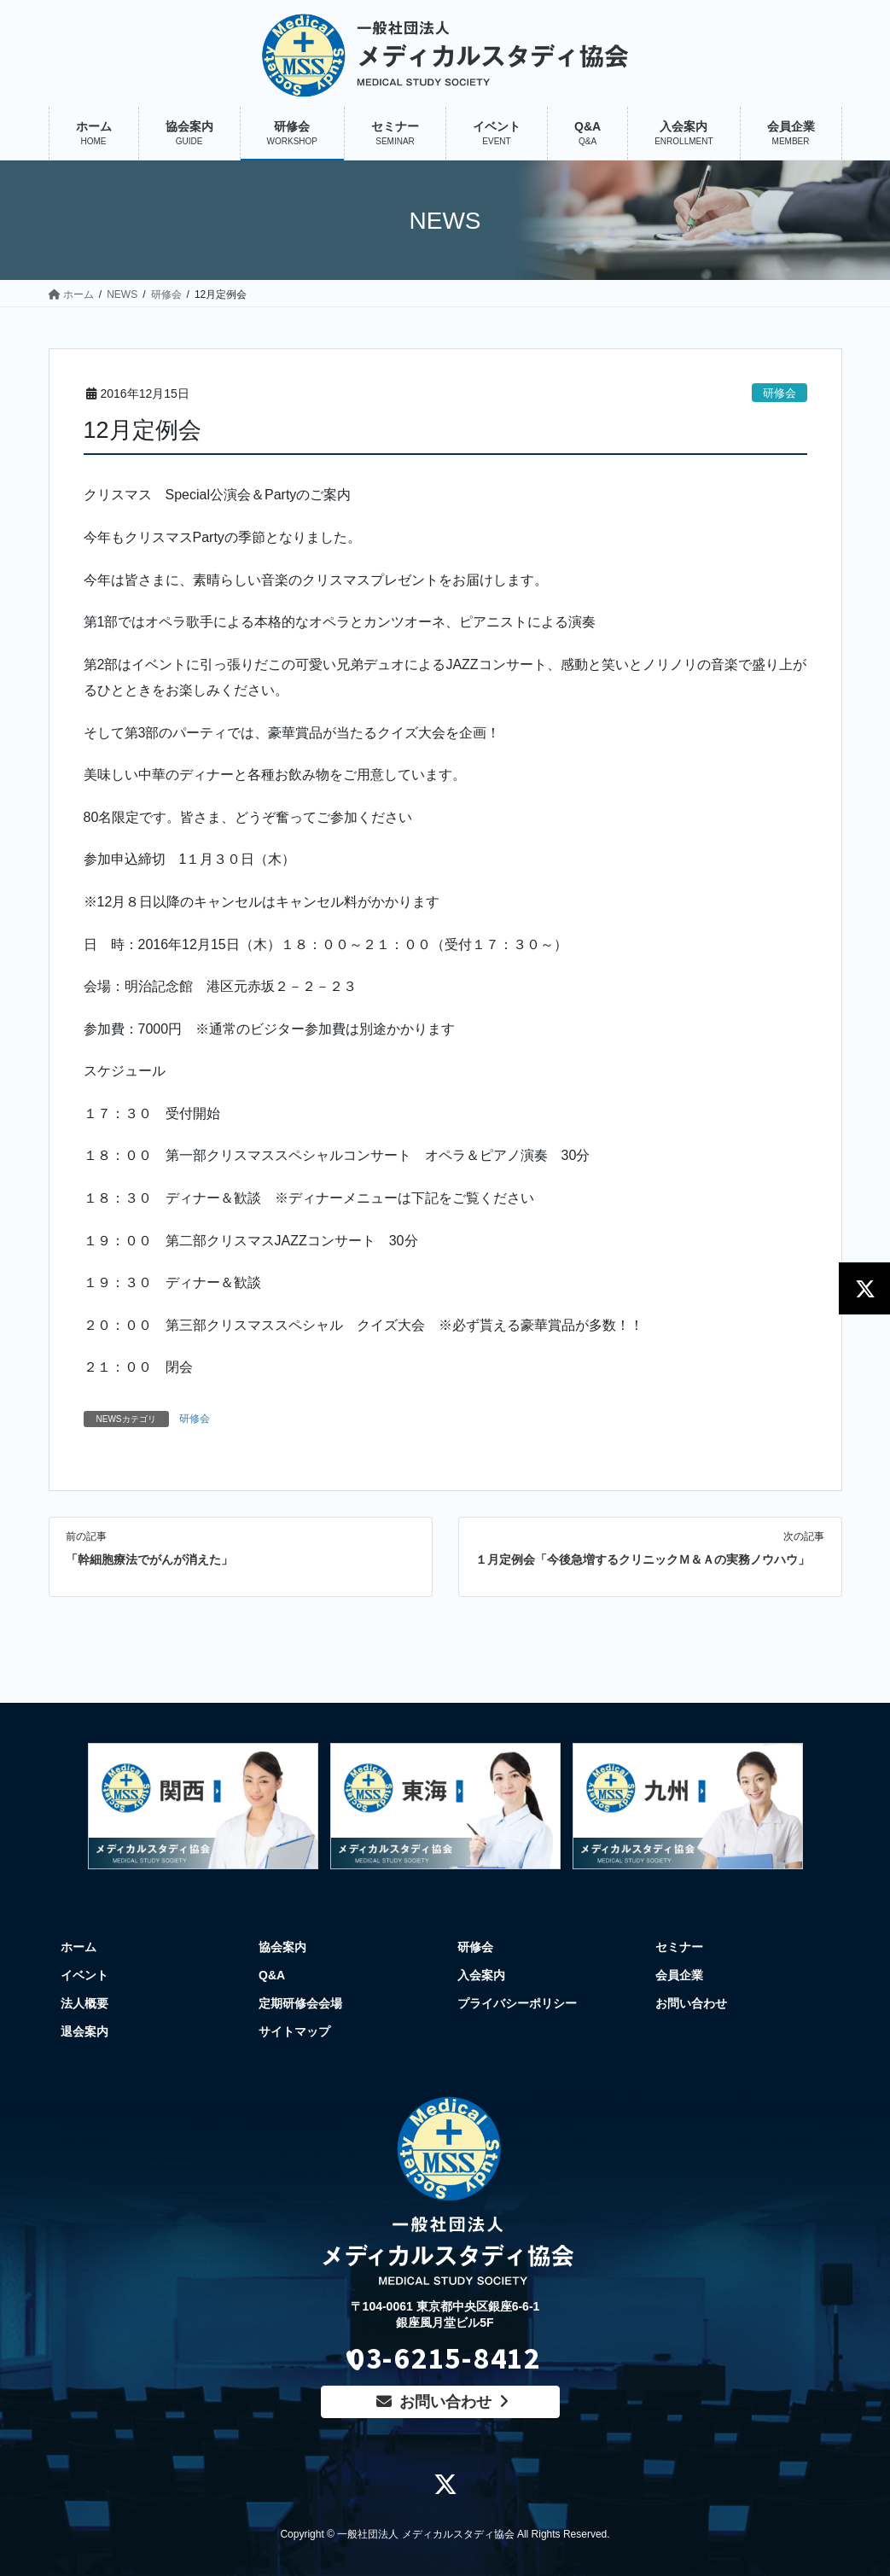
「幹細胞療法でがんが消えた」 (149, 1559)
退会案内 (84, 2031)
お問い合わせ (691, 2003)
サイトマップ (294, 2031)
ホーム (78, 1947)
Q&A (272, 1975)
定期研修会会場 (300, 2003)
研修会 (779, 393)
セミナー (679, 1947)
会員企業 (679, 1975)
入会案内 (481, 1975)
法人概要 (84, 2003)
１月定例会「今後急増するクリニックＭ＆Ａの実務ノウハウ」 (642, 1559)
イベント (84, 1975)
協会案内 (282, 1947)
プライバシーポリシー (517, 2003)
